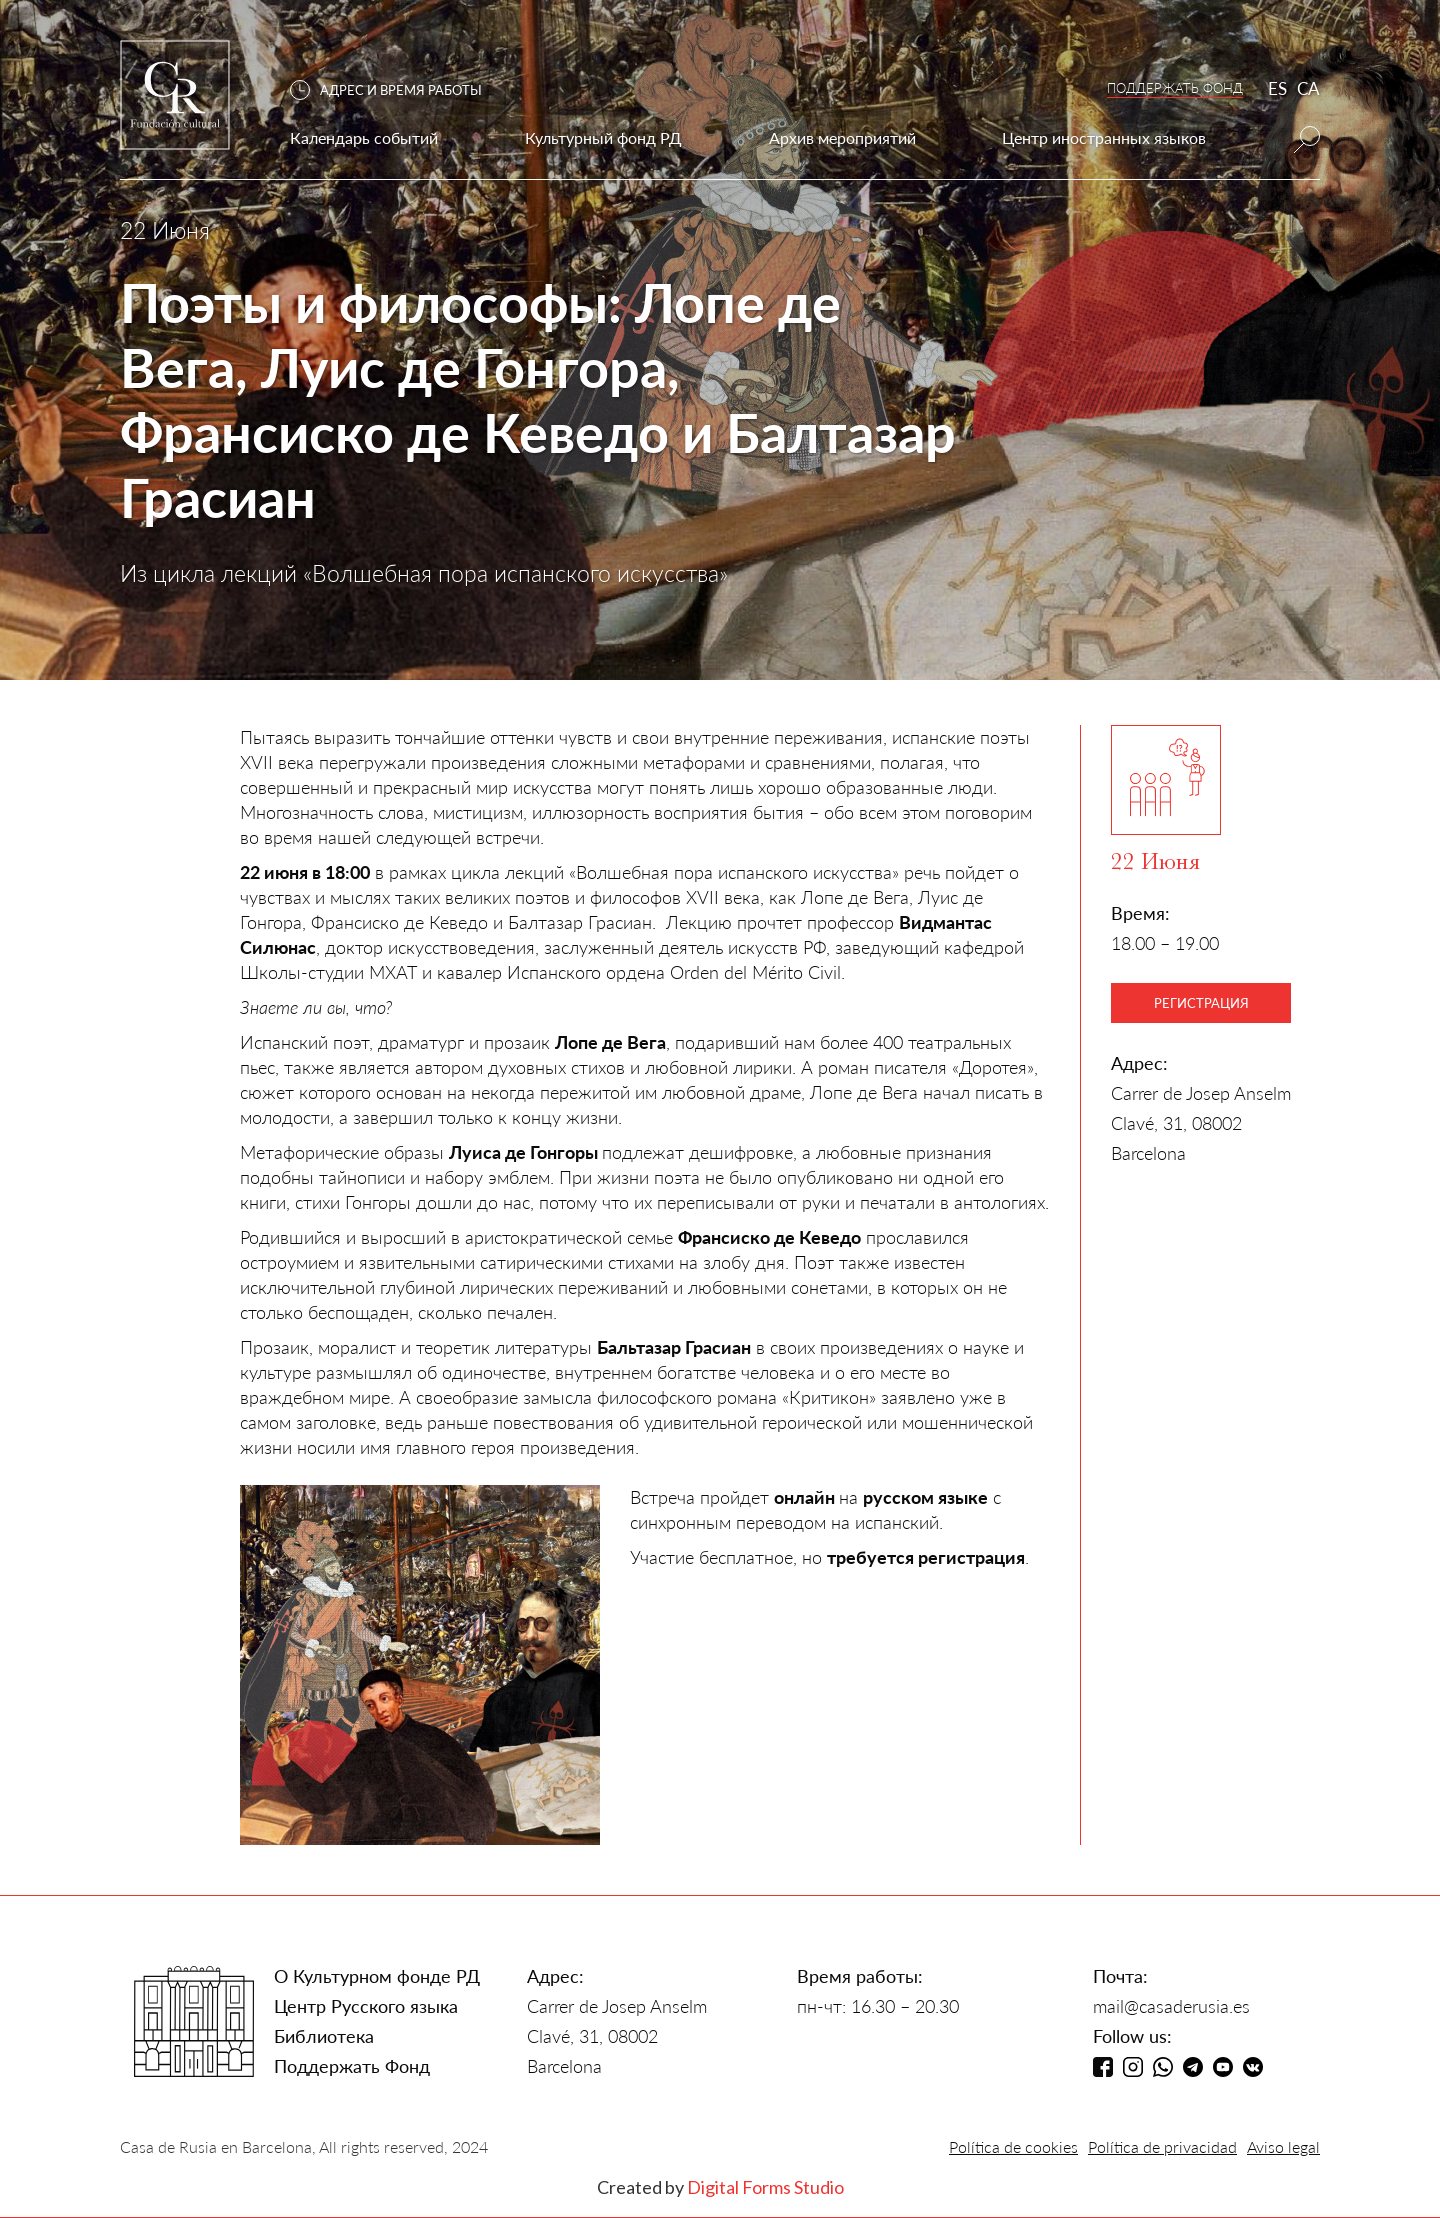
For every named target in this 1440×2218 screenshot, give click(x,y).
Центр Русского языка (366, 2006)
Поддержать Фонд (352, 2066)
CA (1308, 88)
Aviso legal (1283, 2146)
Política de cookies (1013, 2146)
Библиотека (324, 2036)
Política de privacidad (1162, 2146)
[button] (396, 90)
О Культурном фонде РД (377, 1976)
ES (1277, 88)
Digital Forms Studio (765, 2187)
